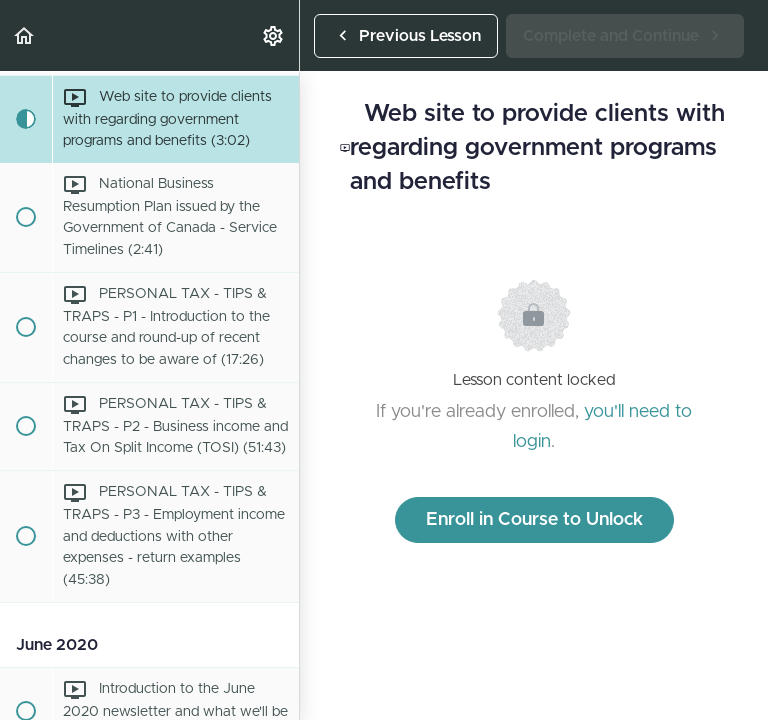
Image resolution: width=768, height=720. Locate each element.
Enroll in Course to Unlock (534, 520)
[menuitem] (274, 35)
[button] (25, 35)
